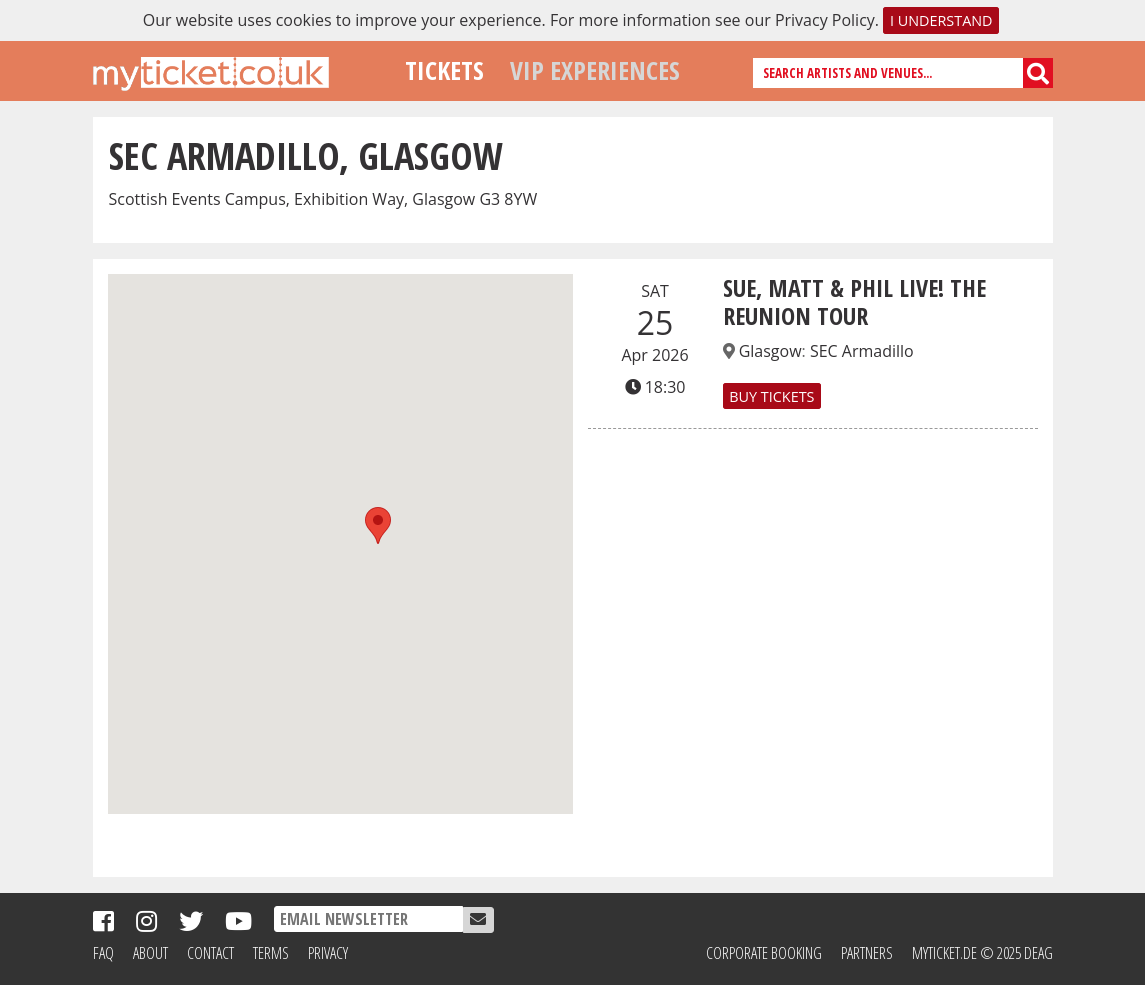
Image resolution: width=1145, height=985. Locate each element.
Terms (271, 953)
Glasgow (770, 351)
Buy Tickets (771, 395)
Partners (867, 953)
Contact (210, 953)
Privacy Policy (825, 20)
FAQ (103, 953)
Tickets (444, 70)
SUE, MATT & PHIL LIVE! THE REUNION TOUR (854, 302)
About (150, 953)
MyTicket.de (944, 953)
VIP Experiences (595, 70)
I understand (941, 20)
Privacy (328, 953)
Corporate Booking (764, 953)
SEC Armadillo (862, 351)
